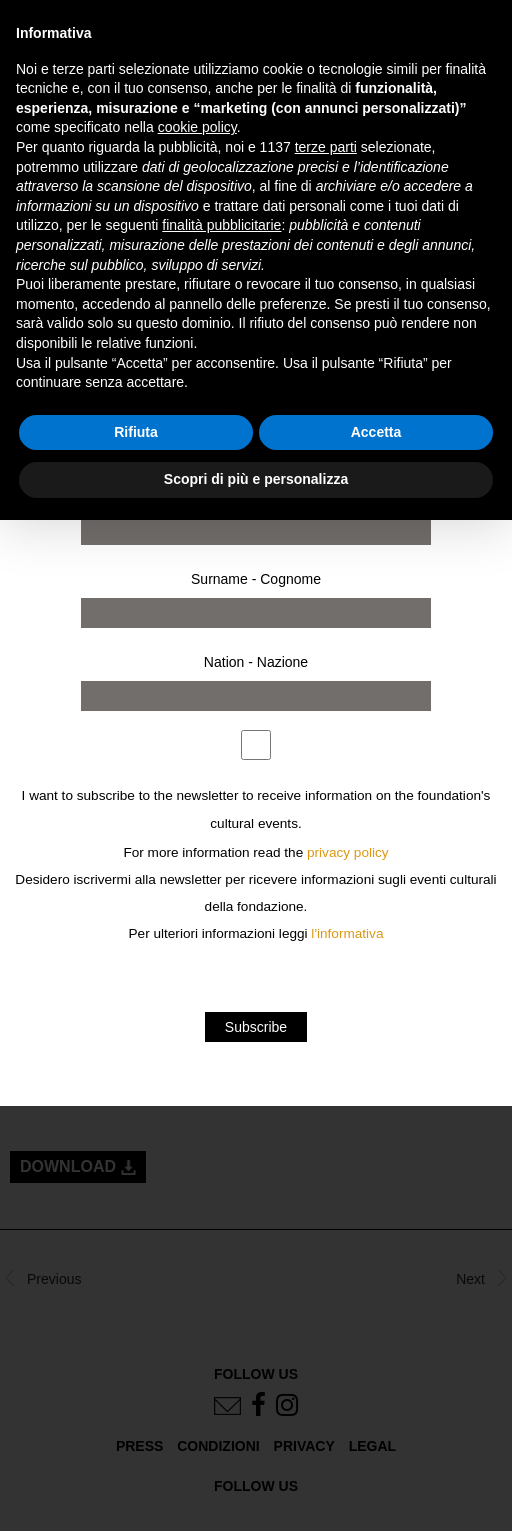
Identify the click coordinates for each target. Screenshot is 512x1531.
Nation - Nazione (256, 662)
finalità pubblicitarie (221, 225)
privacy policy (348, 852)
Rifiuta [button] (136, 432)
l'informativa (347, 933)
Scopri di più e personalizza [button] (256, 479)
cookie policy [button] (197, 127)
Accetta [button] (376, 432)
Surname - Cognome (256, 579)
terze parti (326, 147)
